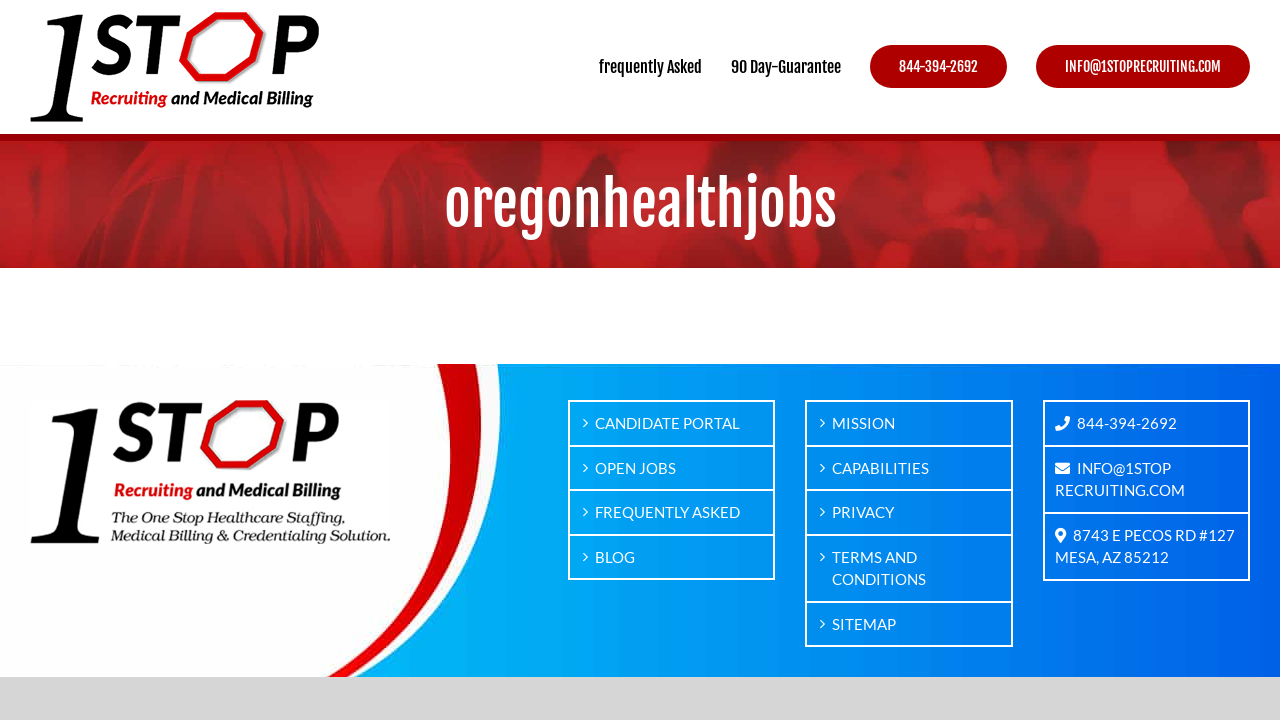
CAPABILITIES (880, 468)
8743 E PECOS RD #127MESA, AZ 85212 (1145, 546)
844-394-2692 (1116, 423)
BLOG (615, 557)
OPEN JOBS (635, 468)
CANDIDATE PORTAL (667, 423)
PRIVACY (863, 512)
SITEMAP (864, 624)
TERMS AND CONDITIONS (879, 568)
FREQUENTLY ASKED (667, 512)
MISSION (863, 423)
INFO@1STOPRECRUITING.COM (1120, 479)
